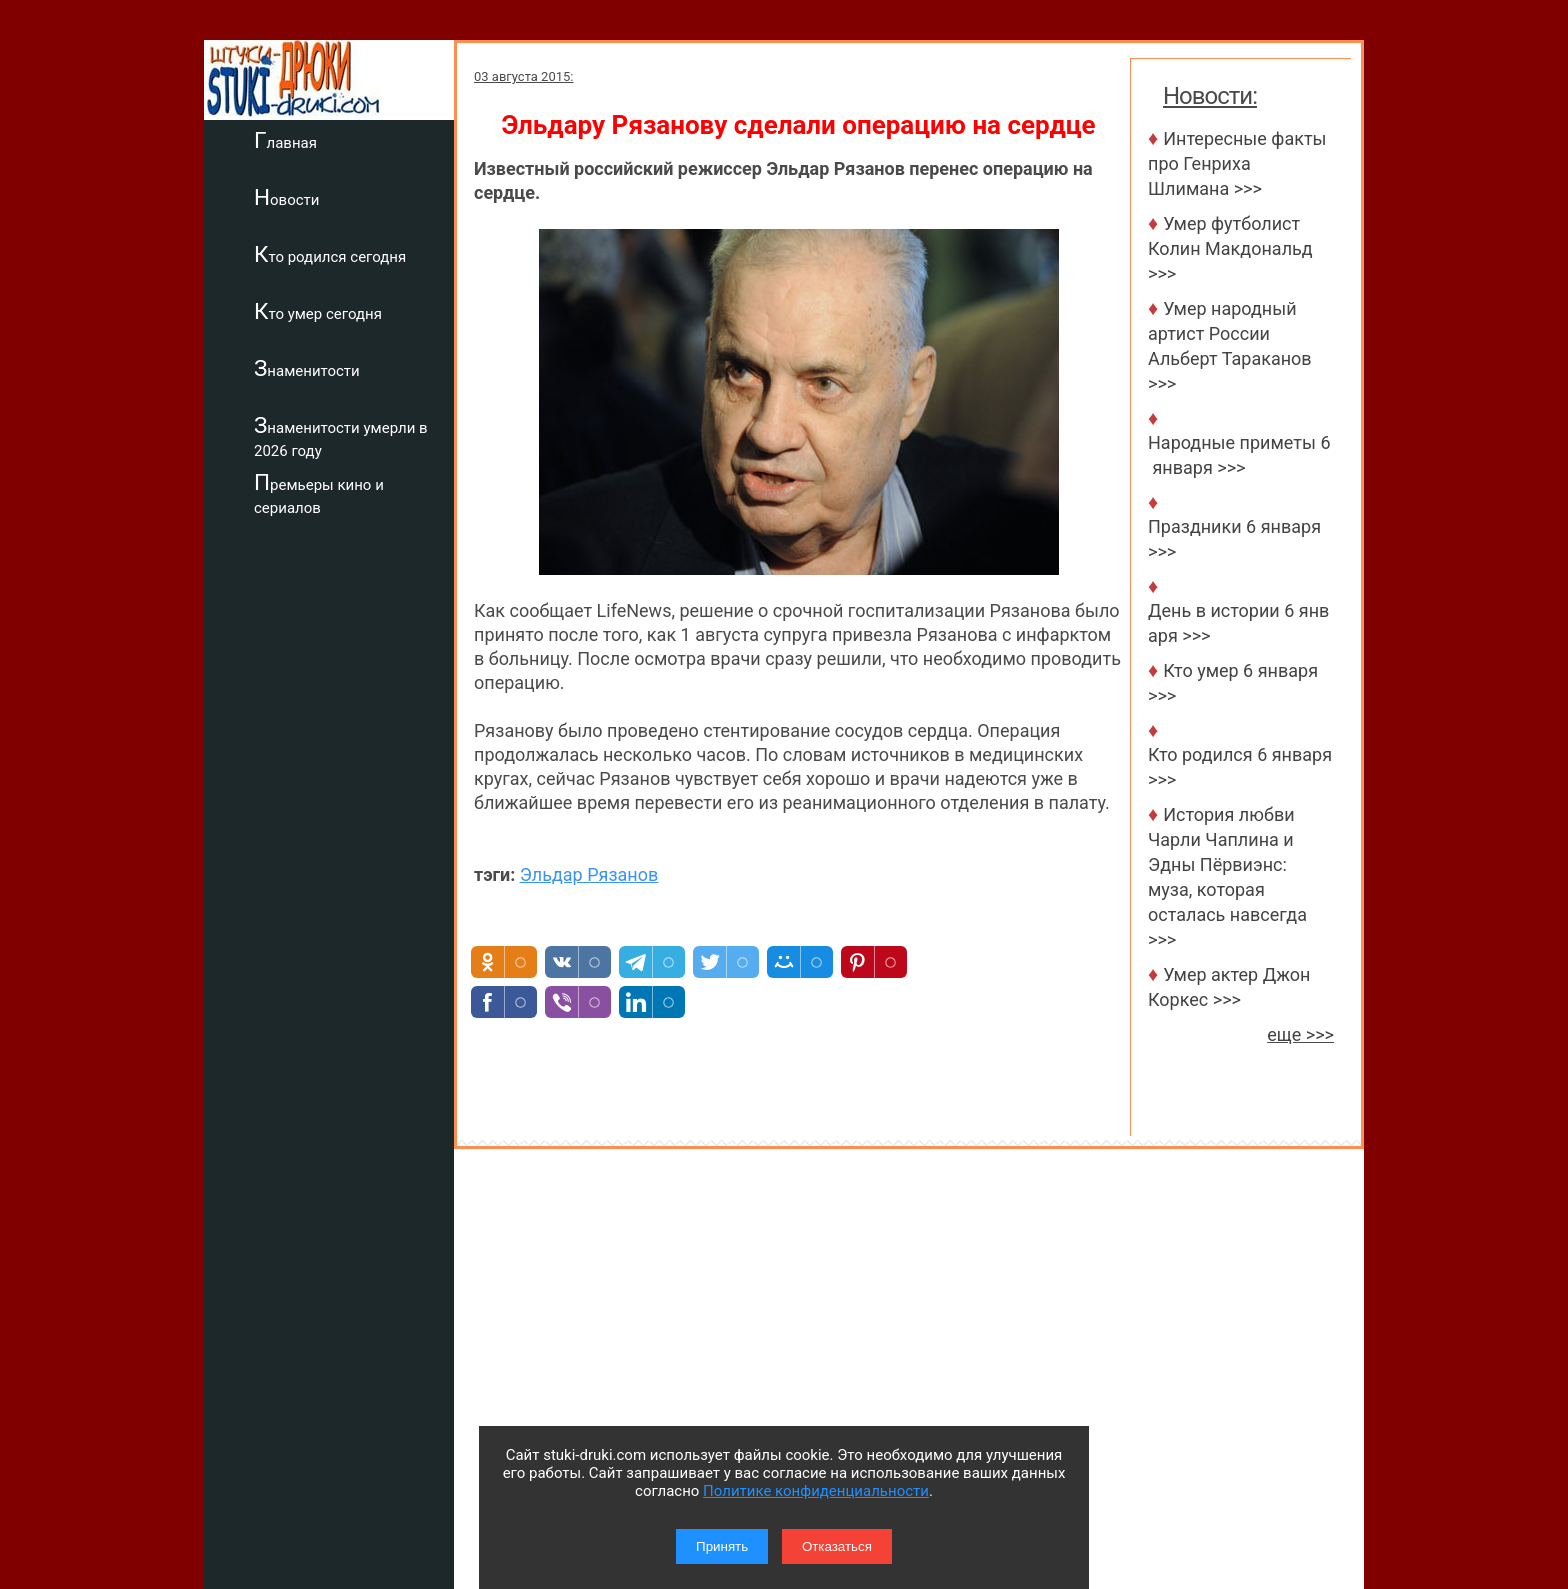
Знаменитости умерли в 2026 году (341, 436)
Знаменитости (307, 368)
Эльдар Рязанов (589, 874)
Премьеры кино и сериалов (319, 493)
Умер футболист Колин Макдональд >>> (1230, 248)
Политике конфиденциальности (816, 1491)
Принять (722, 1546)
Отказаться (837, 1546)
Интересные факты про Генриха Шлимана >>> (1237, 163)
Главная (285, 140)
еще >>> (1300, 1034)
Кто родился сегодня (330, 254)
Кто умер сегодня (318, 311)
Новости (286, 197)
